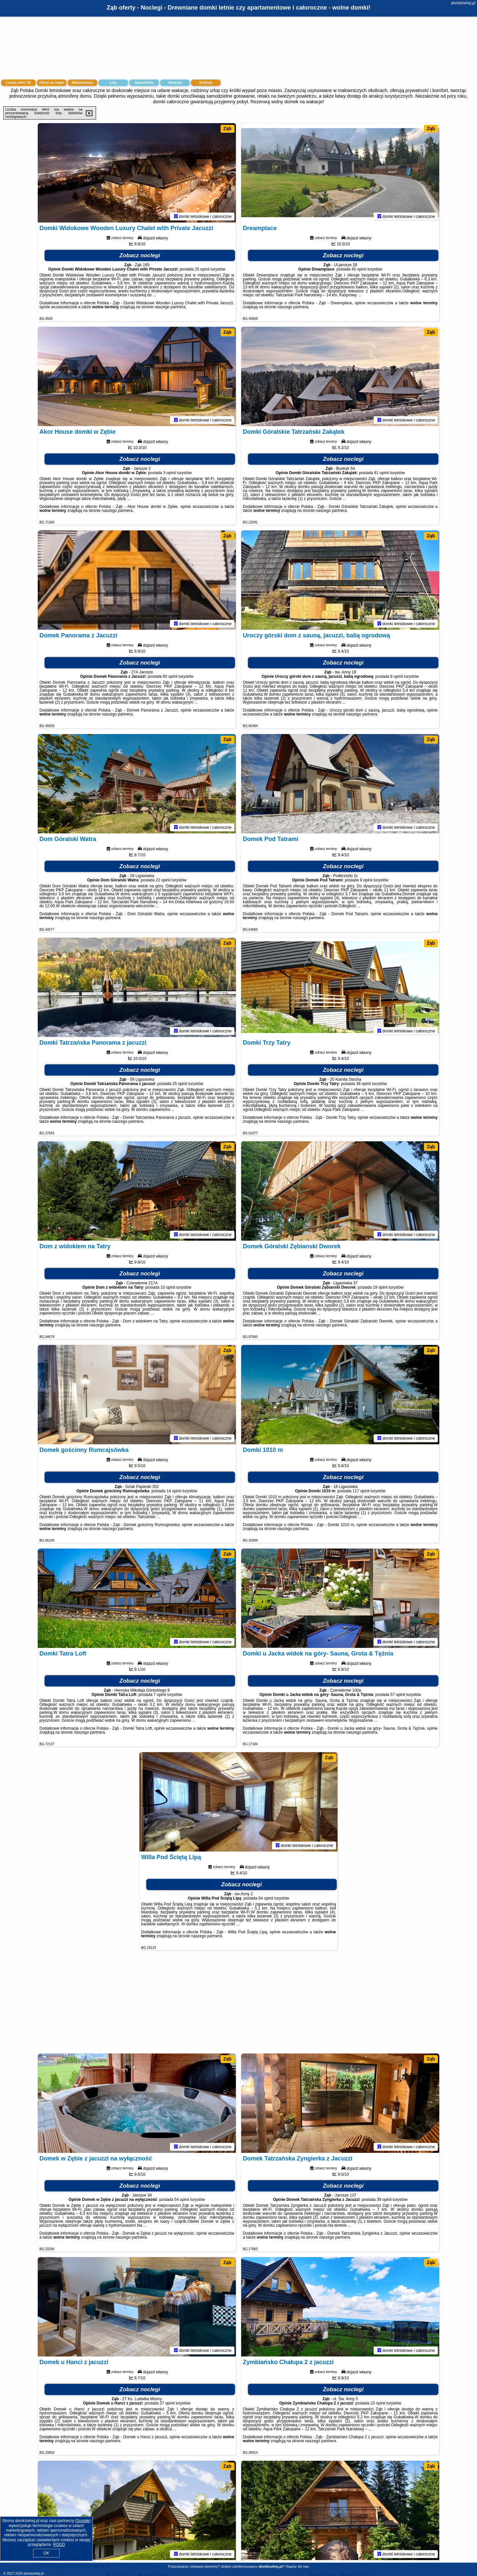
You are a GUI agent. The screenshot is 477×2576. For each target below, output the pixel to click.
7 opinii (159, 1694)
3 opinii (169, 473)
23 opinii (377, 2403)
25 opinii (202, 269)
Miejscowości (82, 82)
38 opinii (363, 1083)
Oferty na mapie (51, 82)
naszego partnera (169, 307)
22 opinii (163, 880)
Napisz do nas (297, 2566)
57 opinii (397, 1694)
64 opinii (265, 1898)
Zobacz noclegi (140, 255)
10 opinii (167, 1287)
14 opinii (174, 1491)
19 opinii (380, 1287)
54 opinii (181, 2199)
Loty (113, 82)
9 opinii (366, 880)
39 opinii (384, 2199)
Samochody (144, 82)
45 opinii (358, 269)
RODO (59, 2544)
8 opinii (396, 676)
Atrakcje (174, 82)
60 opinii (170, 676)
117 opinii (360, 1491)
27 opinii (167, 2403)
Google (83, 2520)
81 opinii (381, 473)
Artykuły (205, 82)
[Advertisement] (238, 2005)
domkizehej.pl (463, 3)
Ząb (227, 128)
